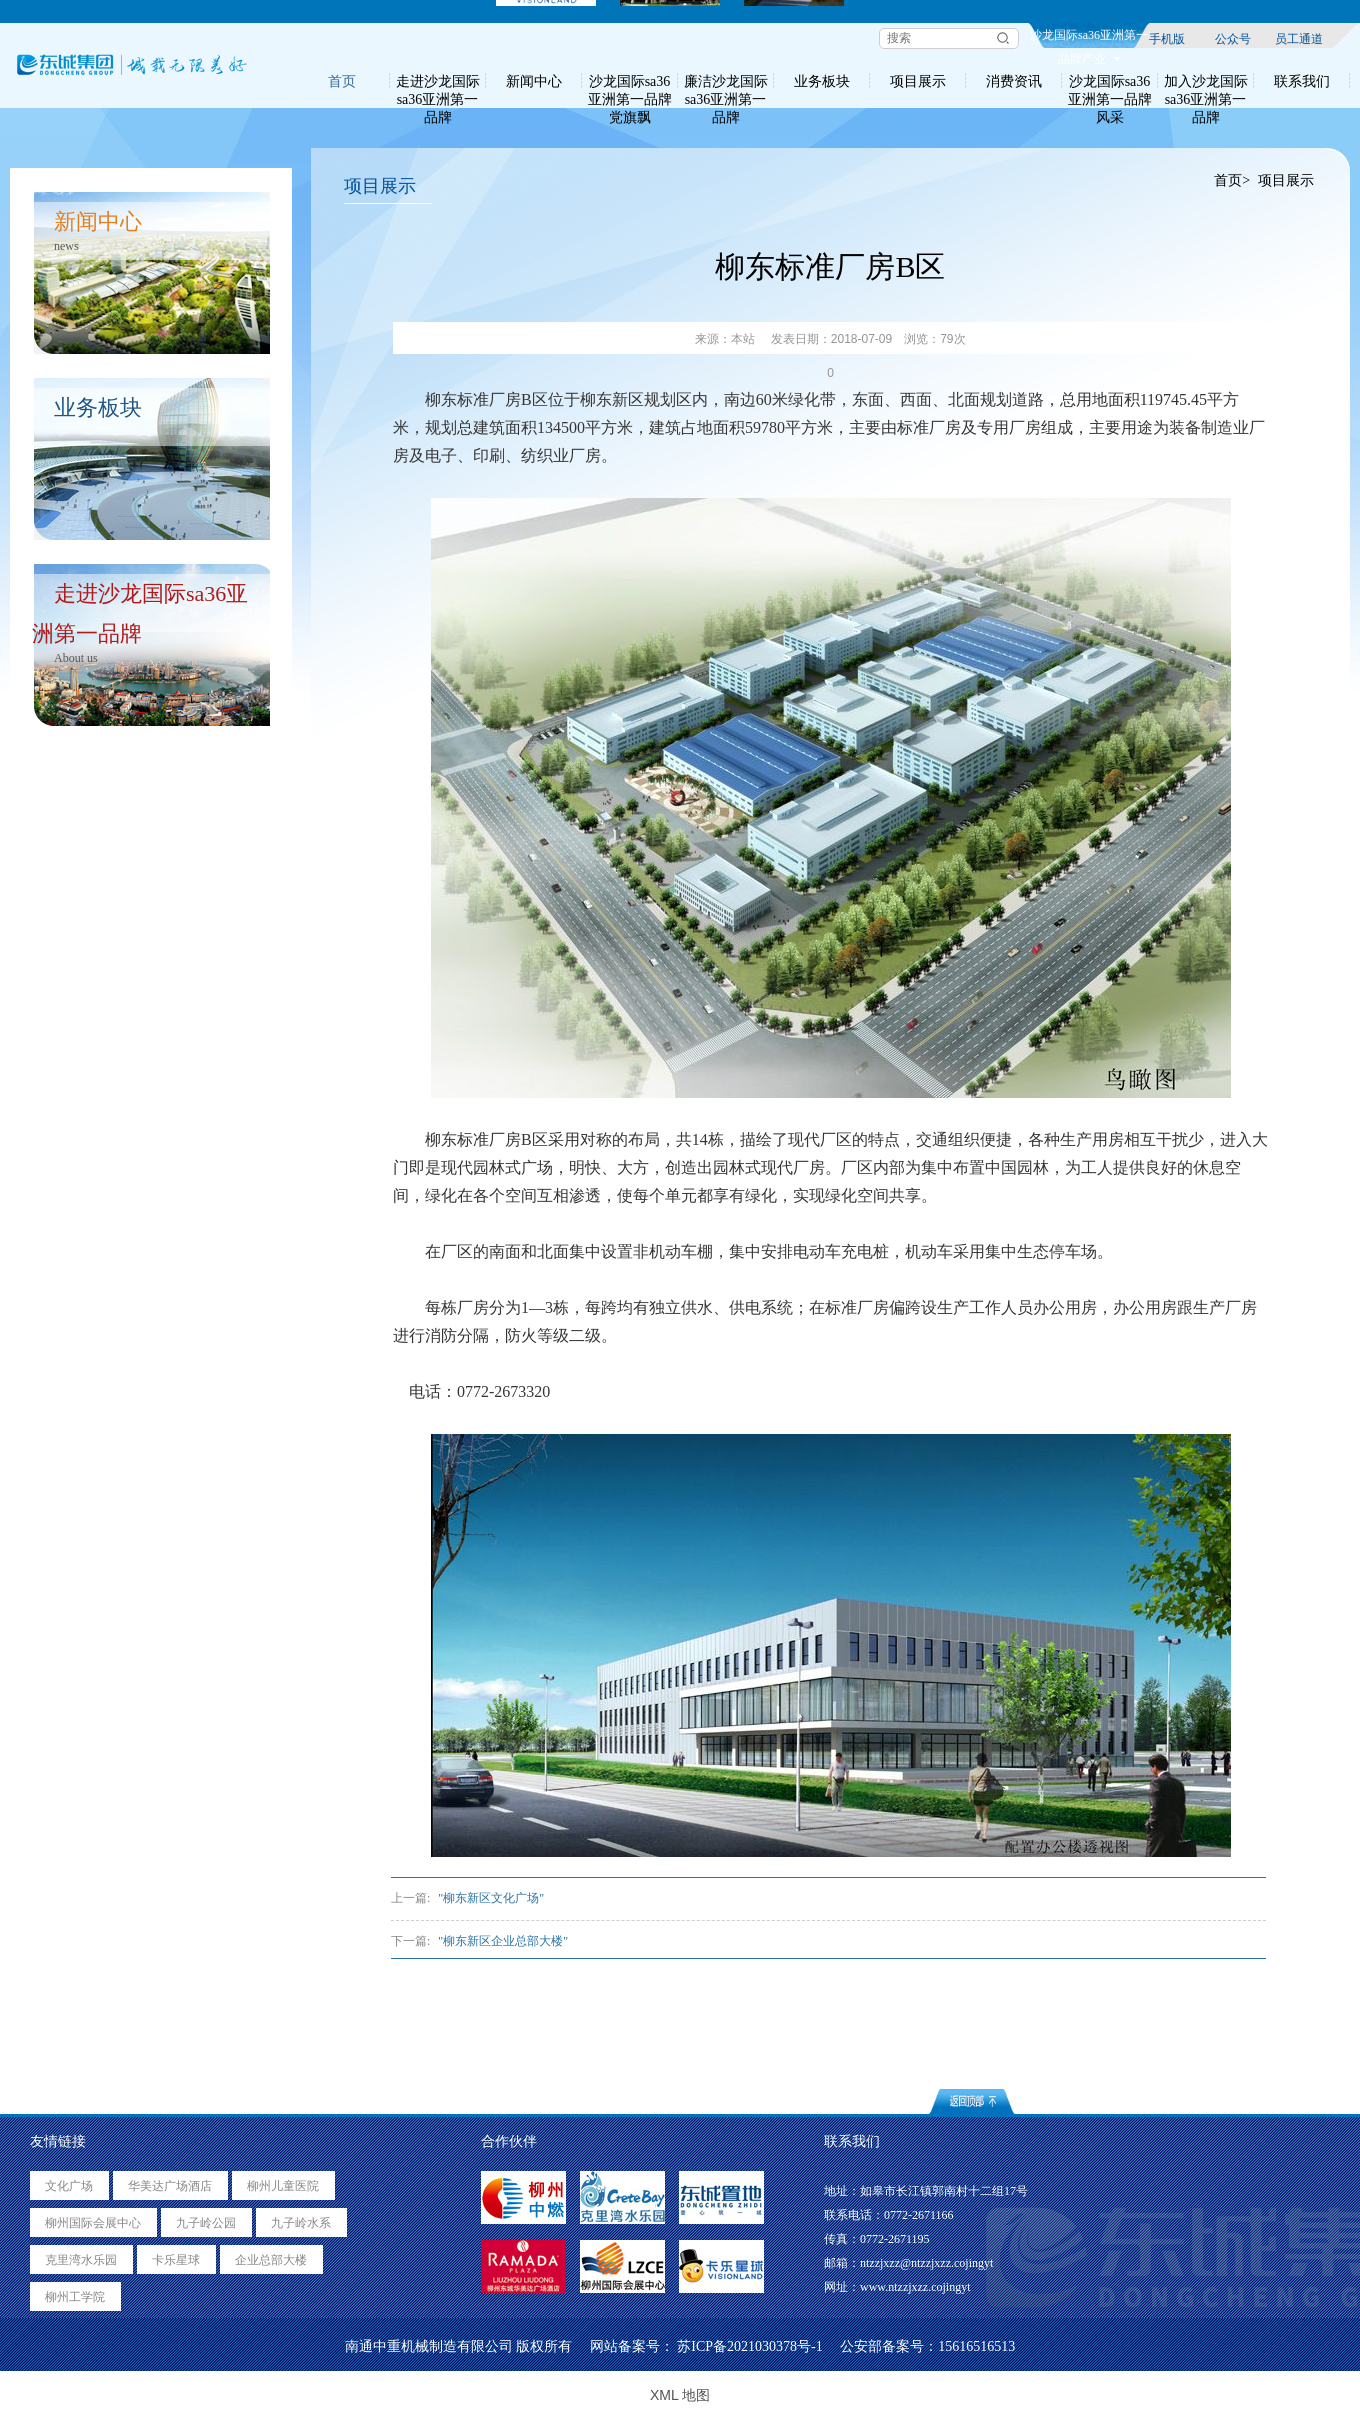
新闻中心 (534, 81)
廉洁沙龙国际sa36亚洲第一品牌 (726, 81)
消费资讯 (1014, 81)
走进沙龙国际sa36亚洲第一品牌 (438, 81)
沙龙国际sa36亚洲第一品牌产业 (1089, 38)
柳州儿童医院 (283, 2186)
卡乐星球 (176, 2260)
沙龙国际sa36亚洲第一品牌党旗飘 (630, 81)
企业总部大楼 (271, 2260)
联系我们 (1302, 81)
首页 (342, 81)
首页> (1232, 180)
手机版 (1167, 38)
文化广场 (69, 2186)
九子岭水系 (301, 2223)
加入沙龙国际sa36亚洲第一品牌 (1206, 81)
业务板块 (822, 81)
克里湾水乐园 (81, 2260)
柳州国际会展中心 (93, 2223)
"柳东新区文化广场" (491, 1898)
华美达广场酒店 (170, 2186)
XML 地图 (680, 2395)
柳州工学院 (75, 2297)
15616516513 (976, 2346)
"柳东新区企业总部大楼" (503, 1941)
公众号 (1233, 38)
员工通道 (1299, 38)
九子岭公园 (206, 2223)
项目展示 (918, 81)
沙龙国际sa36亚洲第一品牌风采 (1110, 81)
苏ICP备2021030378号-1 (749, 2346)
